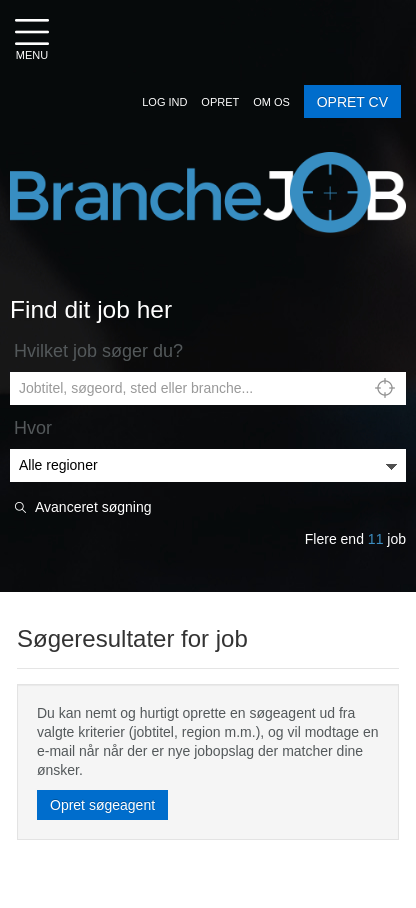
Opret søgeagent (102, 805)
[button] (164, 102)
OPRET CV (352, 102)
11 (376, 539)
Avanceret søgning (93, 507)
